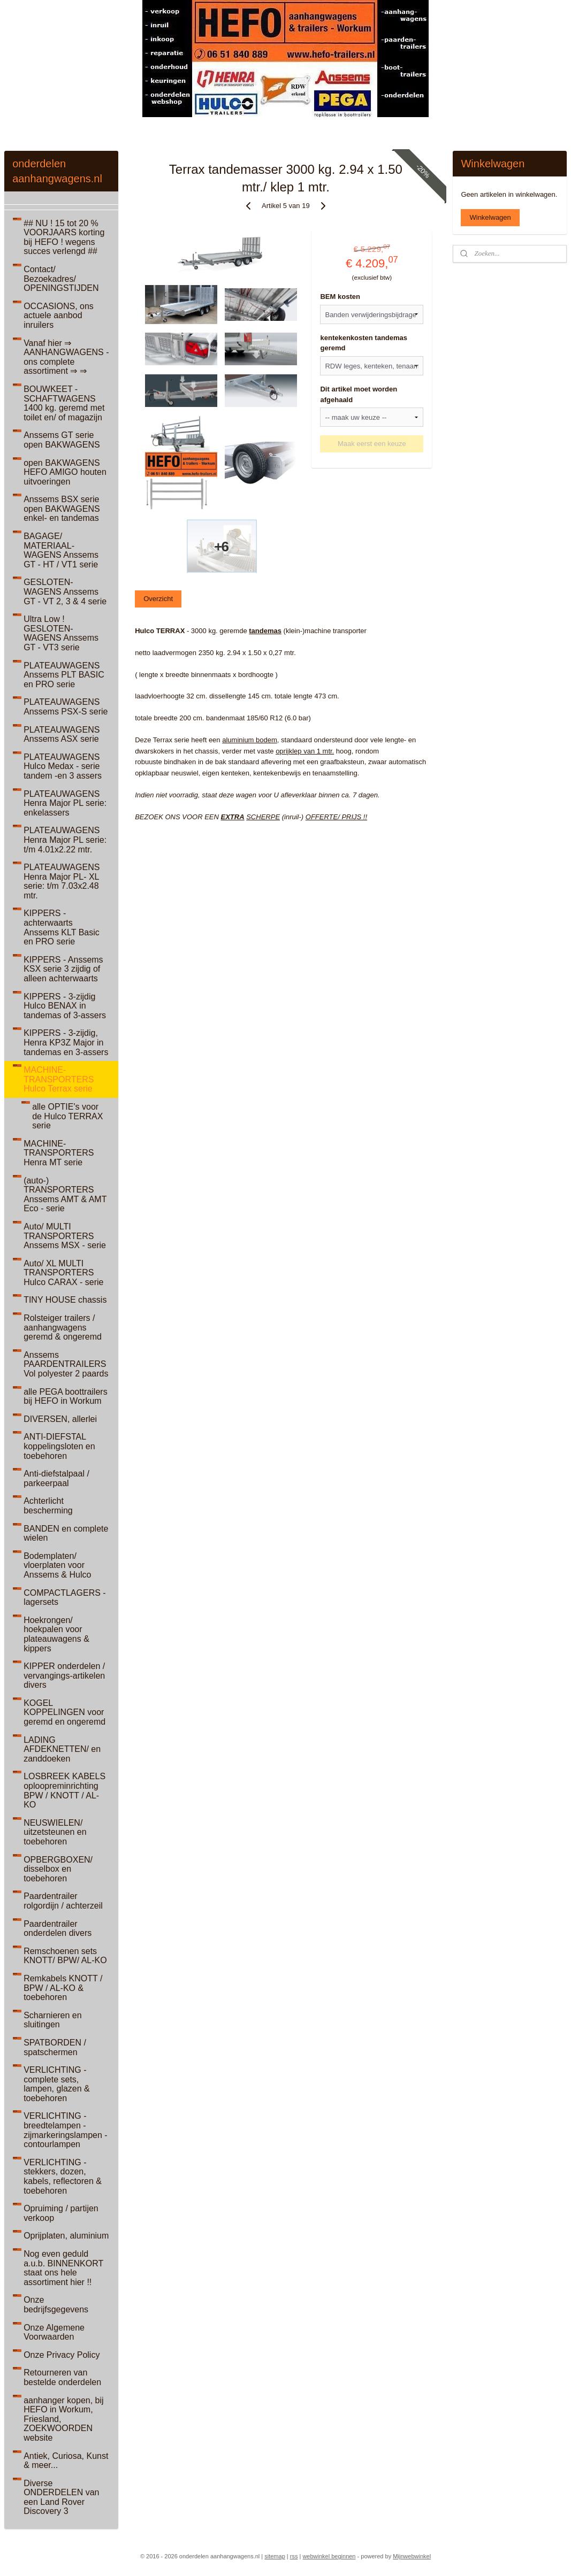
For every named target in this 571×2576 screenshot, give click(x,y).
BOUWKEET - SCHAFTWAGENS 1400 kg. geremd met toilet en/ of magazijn (64, 403)
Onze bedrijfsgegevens (56, 2304)
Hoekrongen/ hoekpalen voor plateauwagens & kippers (56, 1634)
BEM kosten (340, 297)
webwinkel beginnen (328, 2556)
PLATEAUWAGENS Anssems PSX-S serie (66, 706)
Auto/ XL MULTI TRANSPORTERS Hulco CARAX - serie (63, 1273)
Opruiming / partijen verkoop (61, 2213)
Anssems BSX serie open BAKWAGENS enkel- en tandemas (62, 508)
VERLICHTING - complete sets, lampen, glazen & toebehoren (57, 2084)
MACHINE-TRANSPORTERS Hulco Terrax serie (59, 1079)
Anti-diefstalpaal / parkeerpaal (56, 1478)
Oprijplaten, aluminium (66, 2235)
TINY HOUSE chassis (65, 1299)
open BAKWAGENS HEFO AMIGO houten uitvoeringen (65, 472)
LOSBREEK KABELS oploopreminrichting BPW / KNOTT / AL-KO (64, 1790)
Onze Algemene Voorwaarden (54, 2332)
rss (294, 2556)
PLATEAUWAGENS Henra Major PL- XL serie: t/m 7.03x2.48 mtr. (62, 881)
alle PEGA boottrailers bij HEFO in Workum (66, 1396)
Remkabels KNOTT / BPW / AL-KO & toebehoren (63, 1988)
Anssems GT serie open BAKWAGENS (62, 439)
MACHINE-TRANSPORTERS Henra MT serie (59, 1153)
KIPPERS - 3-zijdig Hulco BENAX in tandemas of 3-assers (65, 1006)
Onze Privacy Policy (62, 2354)
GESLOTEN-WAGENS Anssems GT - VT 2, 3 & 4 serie (65, 591)
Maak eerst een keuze (372, 444)
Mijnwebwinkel (412, 2556)
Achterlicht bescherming (48, 1505)
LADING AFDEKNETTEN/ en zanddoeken (62, 1749)
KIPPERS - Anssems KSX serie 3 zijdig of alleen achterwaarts (63, 969)
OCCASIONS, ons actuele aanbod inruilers (59, 315)
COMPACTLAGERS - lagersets (65, 1597)
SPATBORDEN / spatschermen (55, 2047)
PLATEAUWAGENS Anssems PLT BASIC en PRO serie (64, 675)
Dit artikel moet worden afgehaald (358, 394)
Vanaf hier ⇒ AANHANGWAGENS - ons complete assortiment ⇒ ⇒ (66, 357)
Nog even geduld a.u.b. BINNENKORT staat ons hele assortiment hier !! (63, 2268)
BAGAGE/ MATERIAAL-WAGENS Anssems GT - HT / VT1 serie (61, 550)
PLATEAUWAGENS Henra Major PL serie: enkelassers (65, 803)
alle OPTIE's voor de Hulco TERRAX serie (67, 1116)
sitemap (274, 2556)
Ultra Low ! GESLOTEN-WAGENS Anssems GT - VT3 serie (61, 633)
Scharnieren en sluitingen (53, 2020)
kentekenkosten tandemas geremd (363, 343)
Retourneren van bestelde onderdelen (62, 2377)
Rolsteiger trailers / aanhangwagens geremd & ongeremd (63, 1327)
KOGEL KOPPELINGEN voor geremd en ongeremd (64, 1712)
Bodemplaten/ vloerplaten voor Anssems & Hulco (57, 1565)
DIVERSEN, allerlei (60, 1419)
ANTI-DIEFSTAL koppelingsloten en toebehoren (59, 1446)
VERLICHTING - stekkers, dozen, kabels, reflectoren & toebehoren (63, 2176)
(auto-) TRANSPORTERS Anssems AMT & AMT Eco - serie (65, 1194)
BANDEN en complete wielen (66, 1533)
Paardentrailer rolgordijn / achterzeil (63, 1900)
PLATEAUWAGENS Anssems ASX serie (62, 734)
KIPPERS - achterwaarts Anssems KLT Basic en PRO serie (62, 927)
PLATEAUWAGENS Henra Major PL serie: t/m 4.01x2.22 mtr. (65, 839)
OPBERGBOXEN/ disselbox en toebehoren (58, 1869)
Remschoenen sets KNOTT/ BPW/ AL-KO (65, 1956)
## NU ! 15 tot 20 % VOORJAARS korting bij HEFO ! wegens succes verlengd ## (64, 237)
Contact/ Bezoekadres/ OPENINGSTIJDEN (61, 279)
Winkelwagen (490, 217)
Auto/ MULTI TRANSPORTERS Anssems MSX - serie (65, 1236)
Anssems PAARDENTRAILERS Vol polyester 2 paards (66, 1364)
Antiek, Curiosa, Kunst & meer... (66, 2460)
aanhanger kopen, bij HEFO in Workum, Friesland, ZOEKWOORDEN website (63, 2419)
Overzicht (158, 599)
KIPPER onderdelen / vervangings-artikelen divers (64, 1675)
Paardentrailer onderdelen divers (58, 1928)
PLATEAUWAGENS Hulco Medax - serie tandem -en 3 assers (63, 766)
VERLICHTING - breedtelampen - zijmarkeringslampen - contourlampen (66, 2130)
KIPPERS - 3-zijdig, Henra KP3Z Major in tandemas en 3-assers (66, 1042)
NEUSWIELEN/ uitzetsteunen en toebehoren (55, 1832)
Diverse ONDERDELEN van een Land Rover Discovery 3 (61, 2497)
